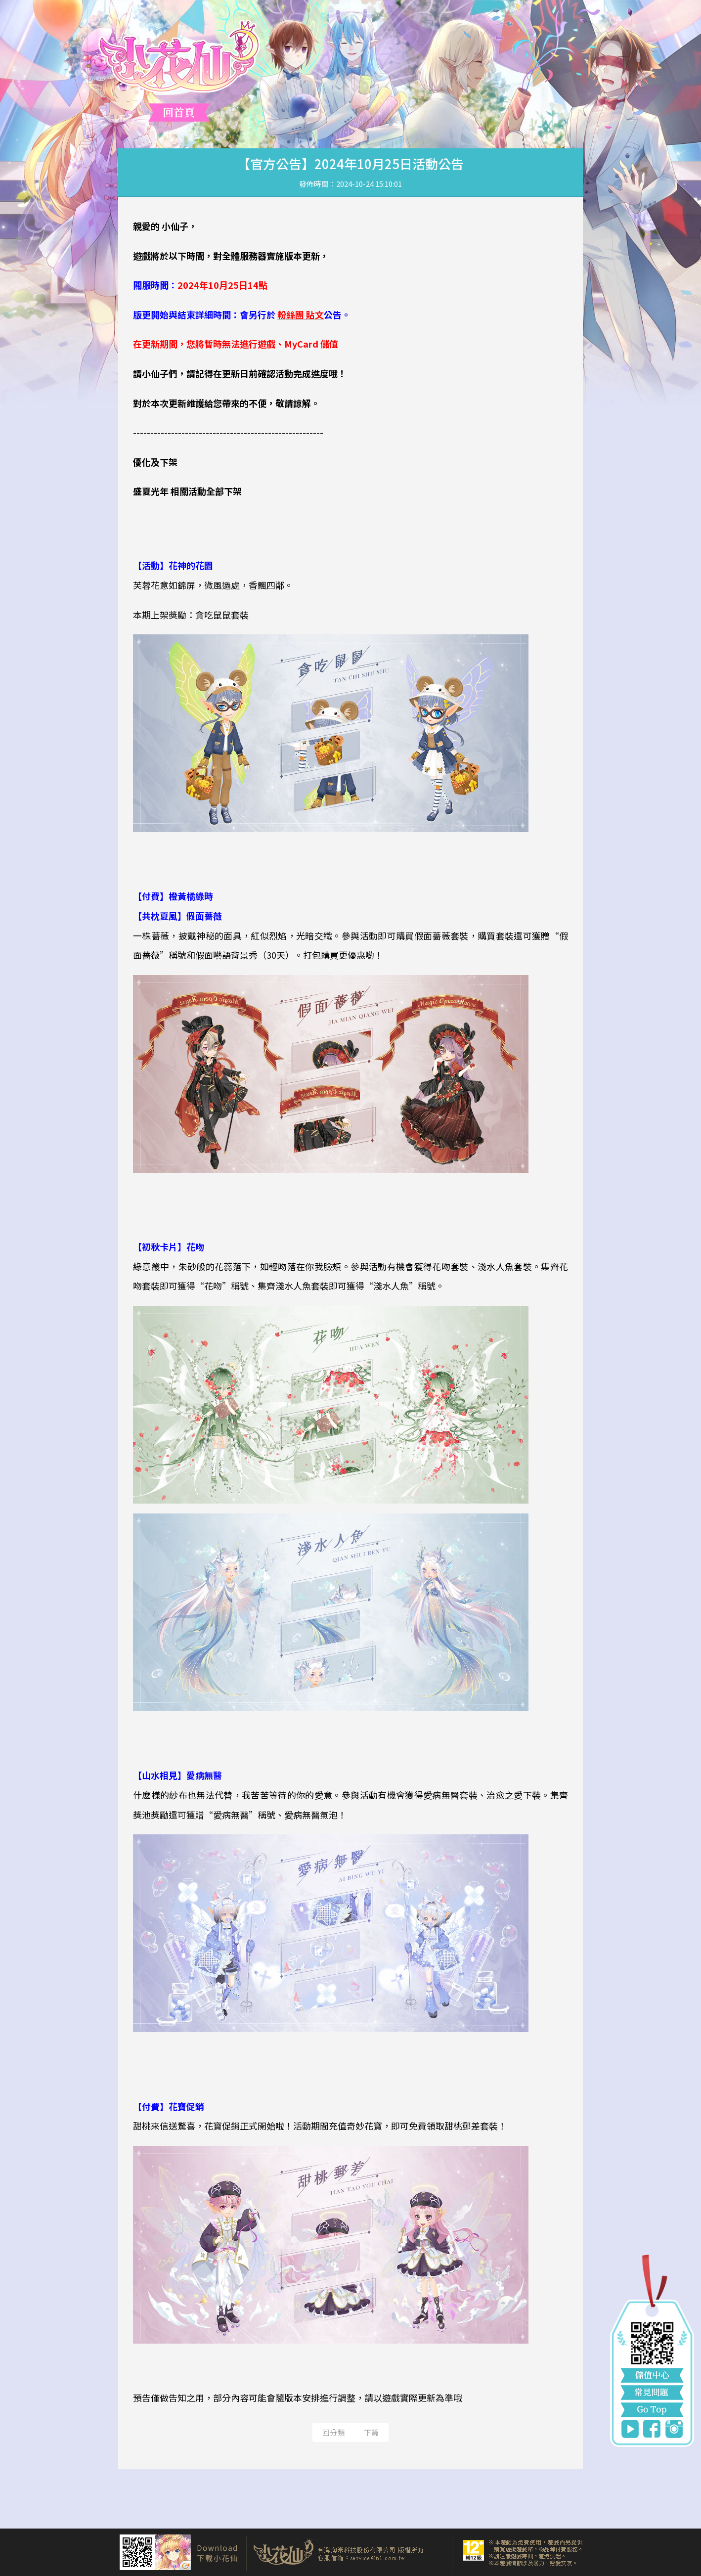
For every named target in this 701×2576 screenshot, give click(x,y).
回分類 (333, 2432)
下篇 (371, 2432)
